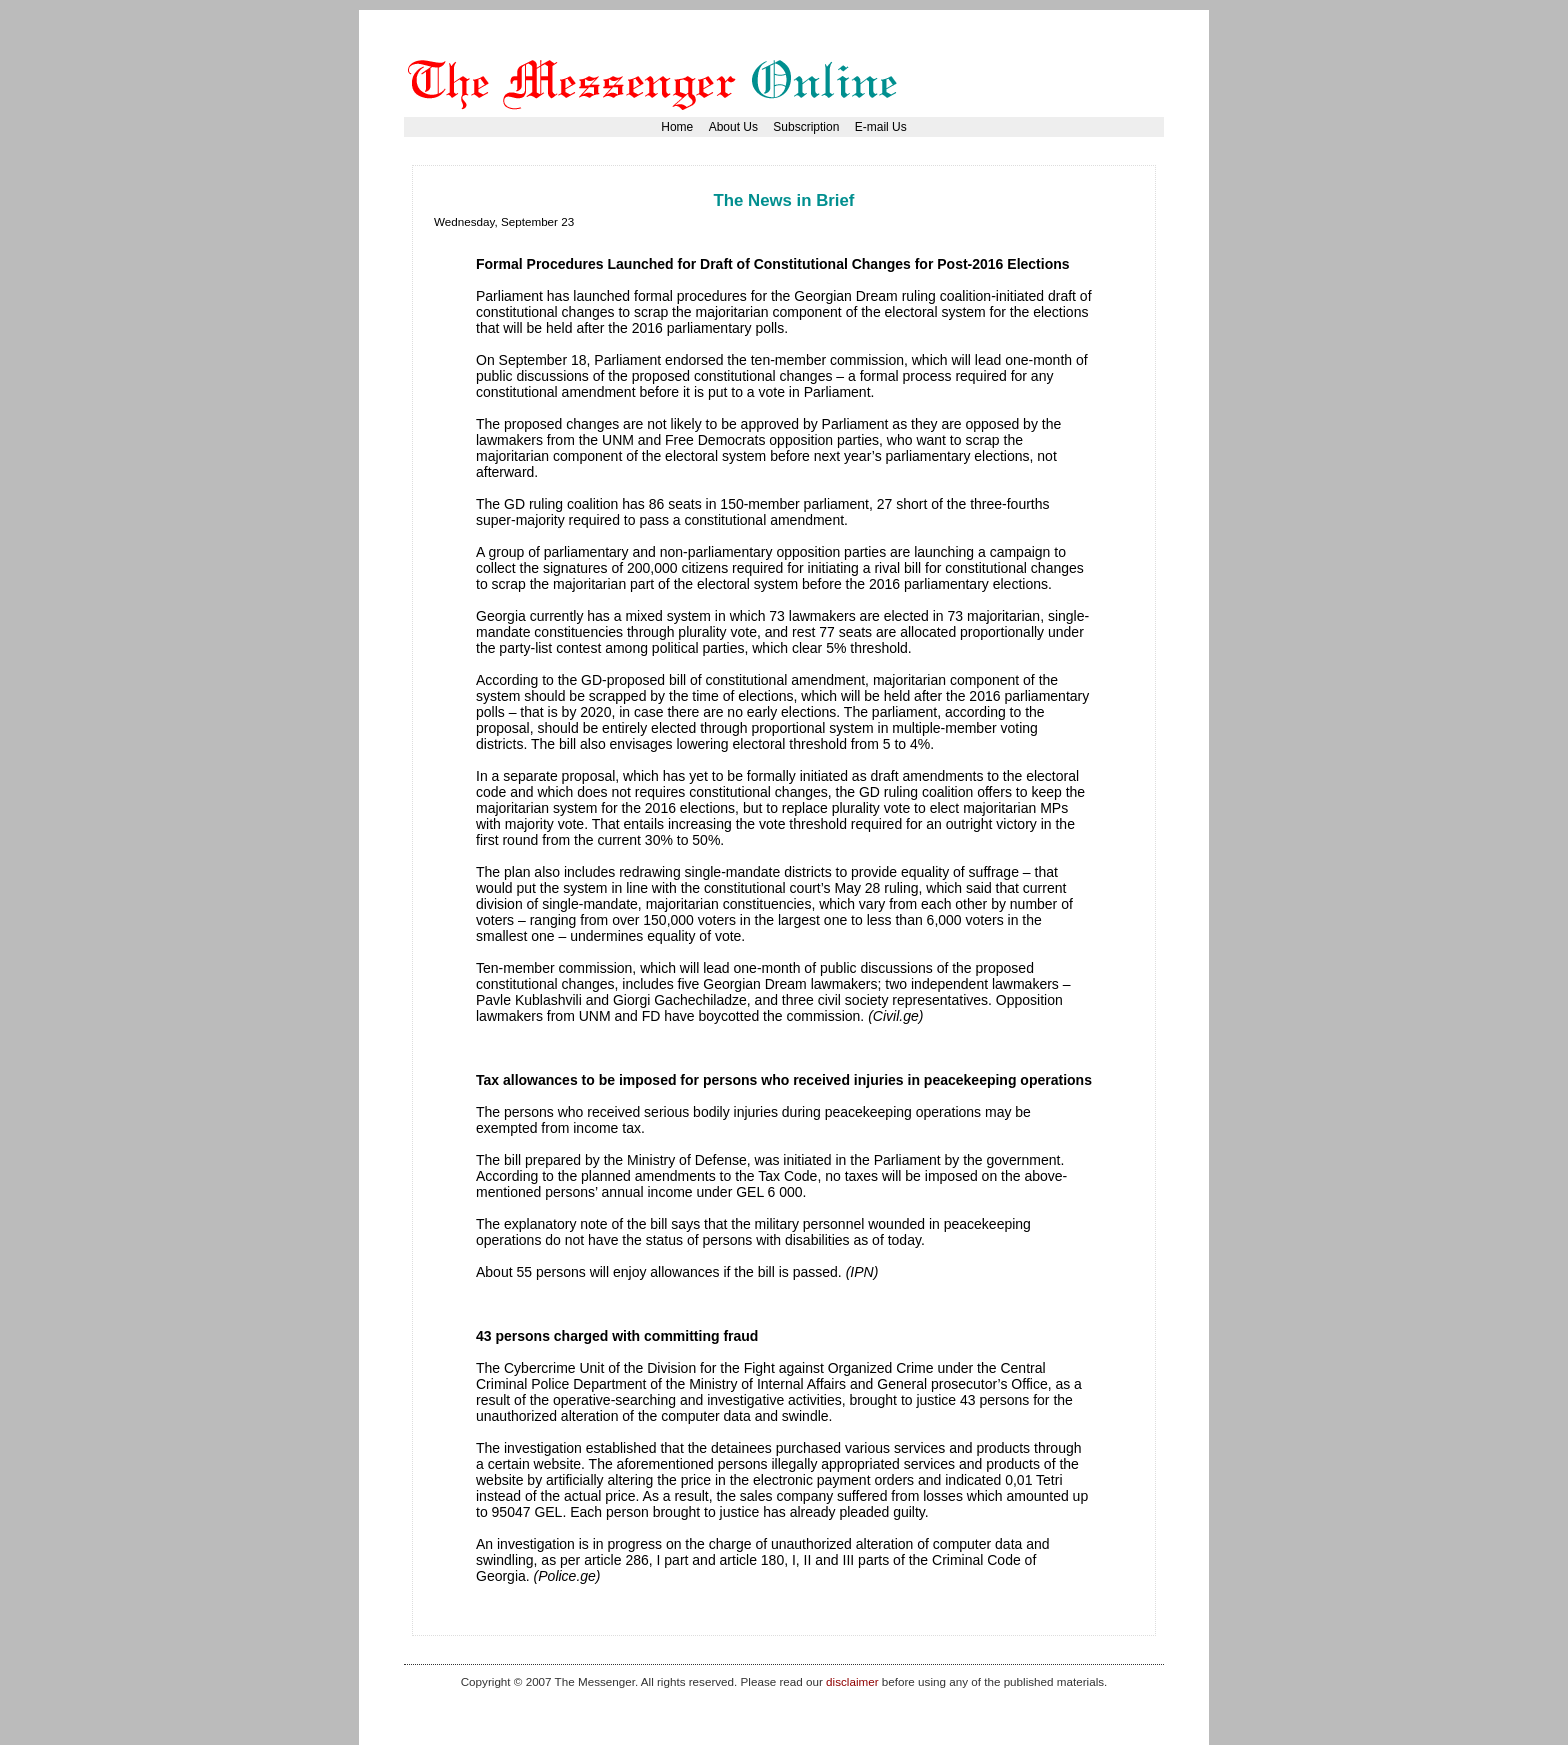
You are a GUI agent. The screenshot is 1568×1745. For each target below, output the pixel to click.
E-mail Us (881, 127)
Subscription (806, 127)
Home (677, 127)
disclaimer (852, 1681)
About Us (733, 127)
